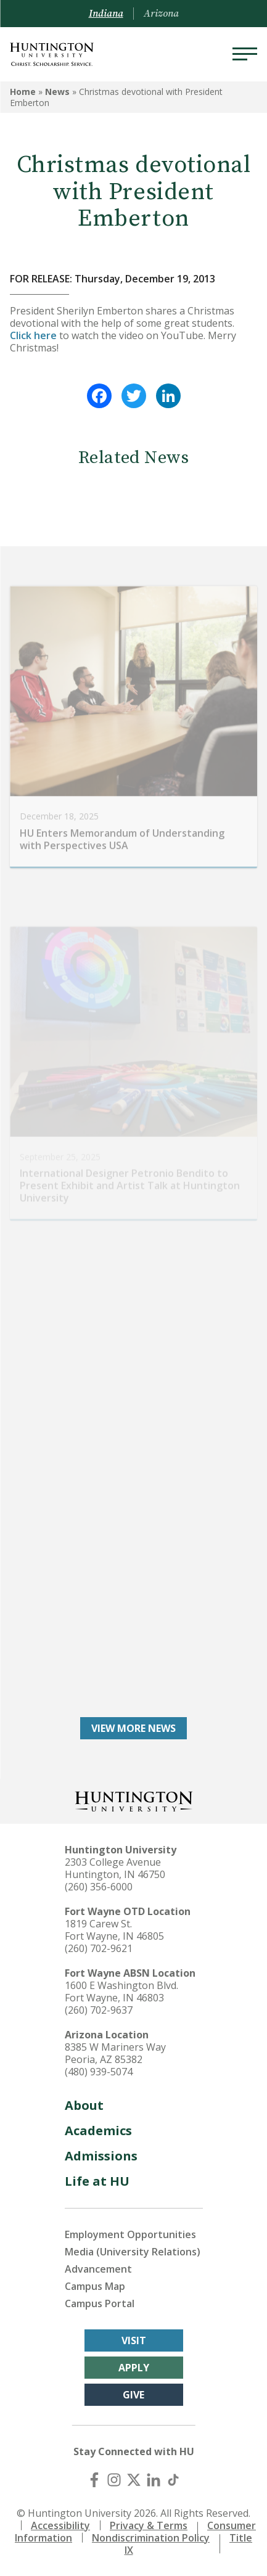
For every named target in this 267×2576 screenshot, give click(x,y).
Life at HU (97, 2181)
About (84, 2105)
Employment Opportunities (130, 2234)
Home (23, 91)
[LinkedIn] (153, 2479)
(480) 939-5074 (99, 2071)
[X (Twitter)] (133, 2479)
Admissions (101, 2155)
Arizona (161, 13)
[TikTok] (173, 2479)
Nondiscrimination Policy (151, 2538)
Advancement (98, 2269)
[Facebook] (94, 2479)
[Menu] (245, 54)
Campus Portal (99, 2303)
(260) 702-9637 (99, 2010)
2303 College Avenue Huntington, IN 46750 (115, 1868)
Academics (98, 2130)
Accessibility (60, 2525)
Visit (133, 2340)
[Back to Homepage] (134, 1800)
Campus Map (95, 2286)
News (57, 91)
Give (133, 2395)
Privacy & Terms (148, 2525)
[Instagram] (114, 2479)
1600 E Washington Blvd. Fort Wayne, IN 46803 (121, 1991)
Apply (133, 2367)
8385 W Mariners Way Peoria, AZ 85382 (115, 2053)
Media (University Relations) (132, 2251)
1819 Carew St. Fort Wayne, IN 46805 (114, 1930)
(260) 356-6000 (99, 1886)
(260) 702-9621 (99, 1948)
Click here (33, 335)
